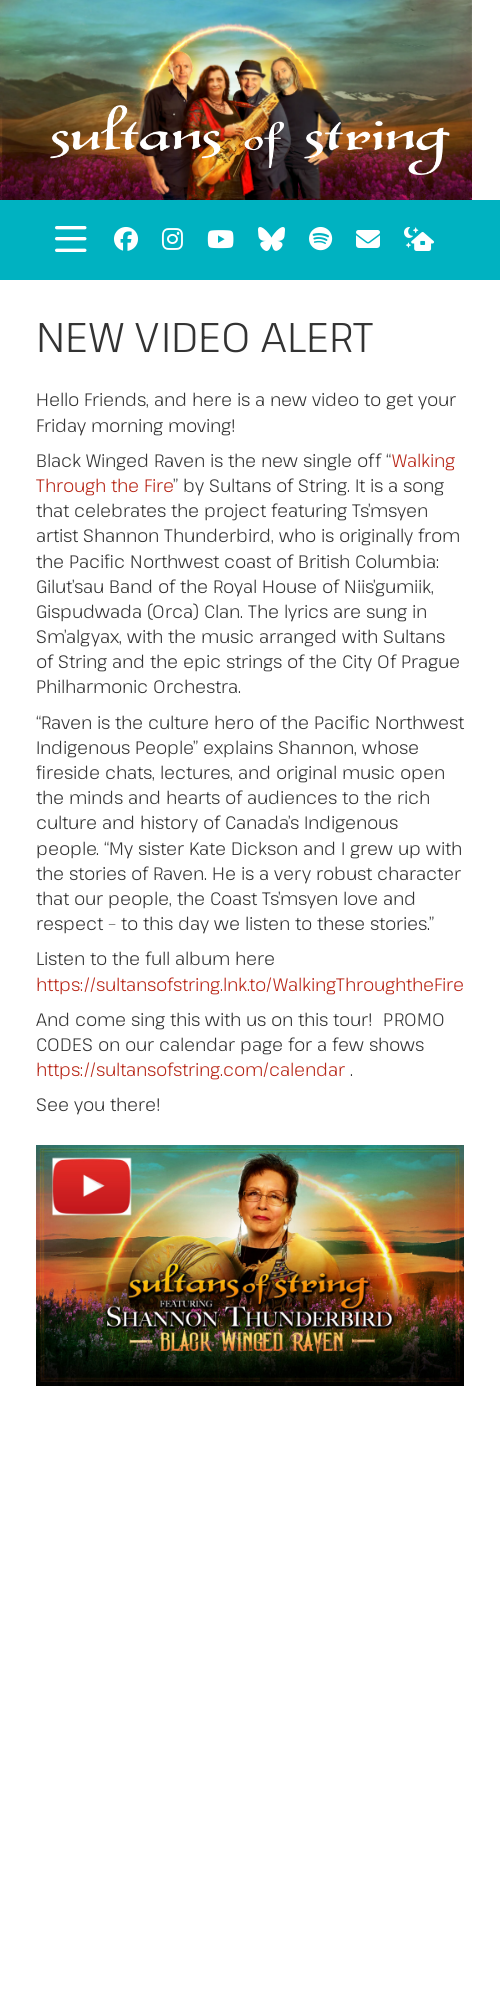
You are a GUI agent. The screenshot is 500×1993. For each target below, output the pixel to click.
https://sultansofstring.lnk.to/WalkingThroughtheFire (250, 984)
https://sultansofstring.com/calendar (190, 1069)
